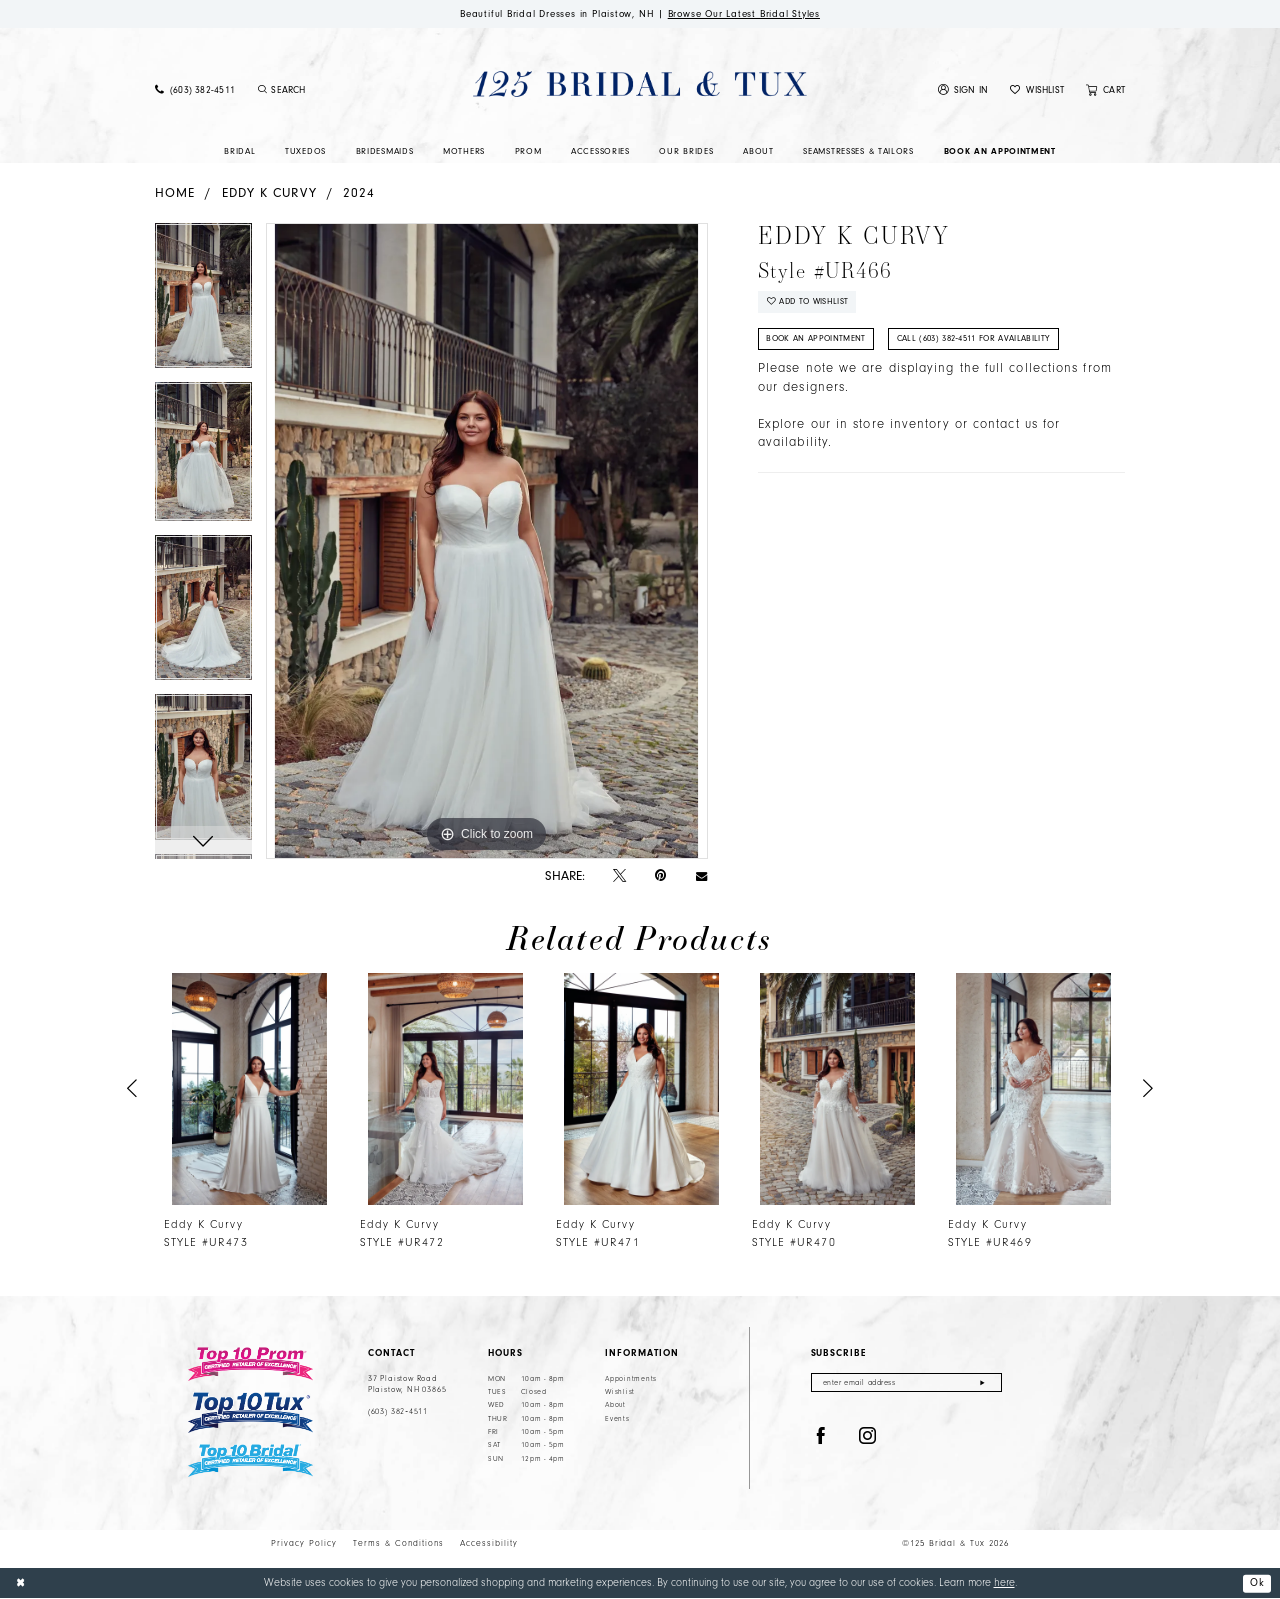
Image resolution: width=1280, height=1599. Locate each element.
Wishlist (620, 1393)
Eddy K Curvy (269, 193)
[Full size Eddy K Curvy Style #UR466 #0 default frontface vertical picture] (487, 542)
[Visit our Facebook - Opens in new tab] (821, 1438)
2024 (359, 193)
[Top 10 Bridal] (250, 1460)
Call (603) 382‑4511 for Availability (979, 342)
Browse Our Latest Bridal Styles (748, 14)
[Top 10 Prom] (250, 1364)
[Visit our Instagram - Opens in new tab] (868, 1438)
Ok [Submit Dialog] (1257, 1582)
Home (175, 193)
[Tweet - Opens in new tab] (619, 876)
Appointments (631, 1379)
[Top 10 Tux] (250, 1413)
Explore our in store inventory (854, 427)
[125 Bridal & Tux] (639, 84)
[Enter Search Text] (334, 91)
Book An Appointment (818, 342)
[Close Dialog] (21, 1584)
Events (617, 1419)
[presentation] (249, 1089)
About (615, 1406)
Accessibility (489, 1544)
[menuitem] (195, 91)
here (1004, 1583)
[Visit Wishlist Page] (1037, 91)
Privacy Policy (304, 1544)
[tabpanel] (203, 304)
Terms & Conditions (398, 1544)
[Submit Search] (262, 91)
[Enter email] (906, 1383)
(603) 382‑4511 (398, 1411)
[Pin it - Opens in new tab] (660, 876)
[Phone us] (195, 91)
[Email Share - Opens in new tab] (701, 876)
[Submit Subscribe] (982, 1383)
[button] (963, 91)
